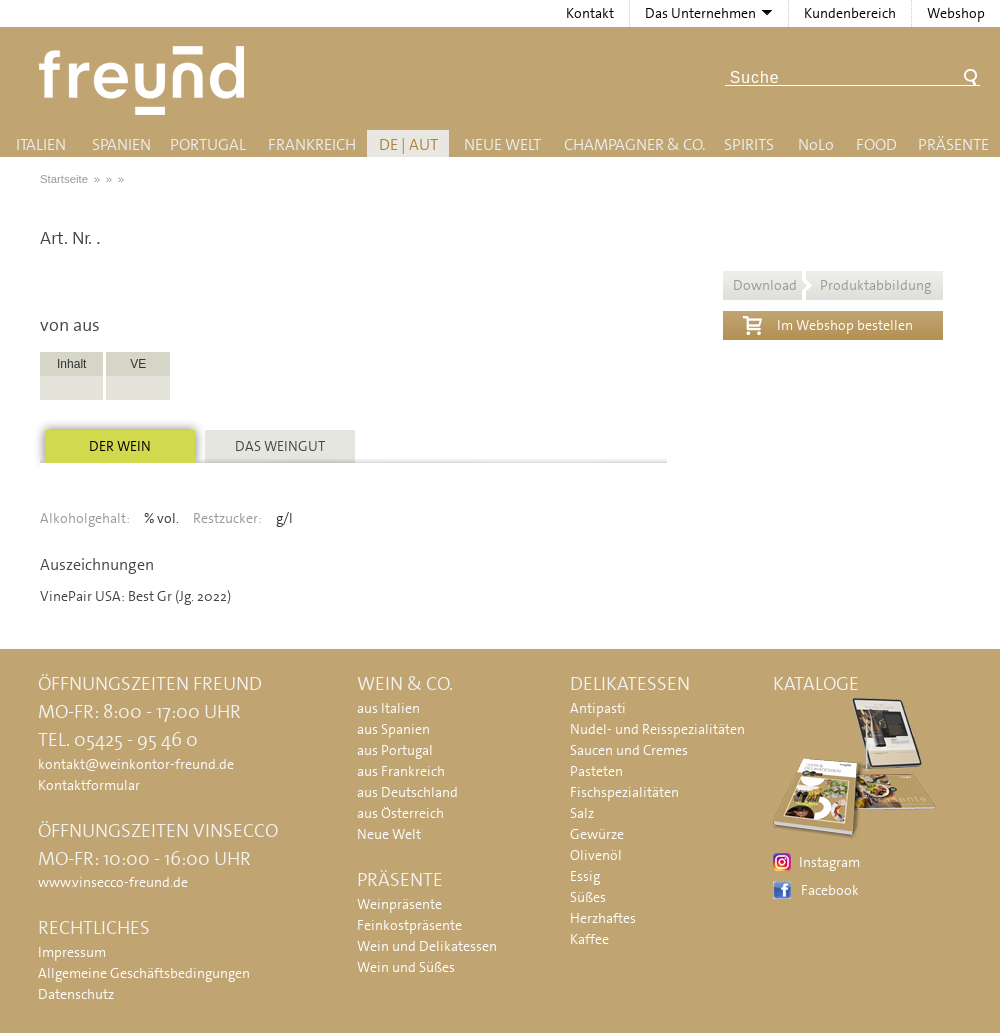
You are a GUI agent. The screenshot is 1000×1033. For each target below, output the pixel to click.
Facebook (830, 890)
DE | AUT (408, 144)
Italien (41, 144)
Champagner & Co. (634, 144)
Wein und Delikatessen (427, 946)
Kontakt (590, 13)
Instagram (829, 862)
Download (832, 285)
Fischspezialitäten (624, 792)
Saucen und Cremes (629, 750)
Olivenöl (596, 855)
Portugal (208, 144)
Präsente (953, 144)
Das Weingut (280, 446)
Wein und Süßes (406, 967)
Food (876, 144)
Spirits (749, 144)
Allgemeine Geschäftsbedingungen (144, 973)
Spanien (121, 144)
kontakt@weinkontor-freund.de (136, 764)
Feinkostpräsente (409, 925)
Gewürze (597, 834)
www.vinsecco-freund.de (113, 882)
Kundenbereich (850, 13)
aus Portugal (395, 750)
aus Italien (388, 708)
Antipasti (598, 708)
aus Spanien (393, 729)
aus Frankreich (401, 771)
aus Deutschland (407, 792)
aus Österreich (400, 813)
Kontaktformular (89, 785)
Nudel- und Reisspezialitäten (657, 729)
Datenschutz (76, 994)
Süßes (588, 897)
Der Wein (120, 446)
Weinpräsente (399, 904)
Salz (582, 813)
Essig (585, 876)
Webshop (956, 13)
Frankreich (312, 144)
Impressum (72, 952)
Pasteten (596, 771)
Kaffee (589, 939)
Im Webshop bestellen (828, 323)
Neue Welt (502, 144)
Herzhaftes (603, 918)
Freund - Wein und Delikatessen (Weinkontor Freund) (145, 80)
